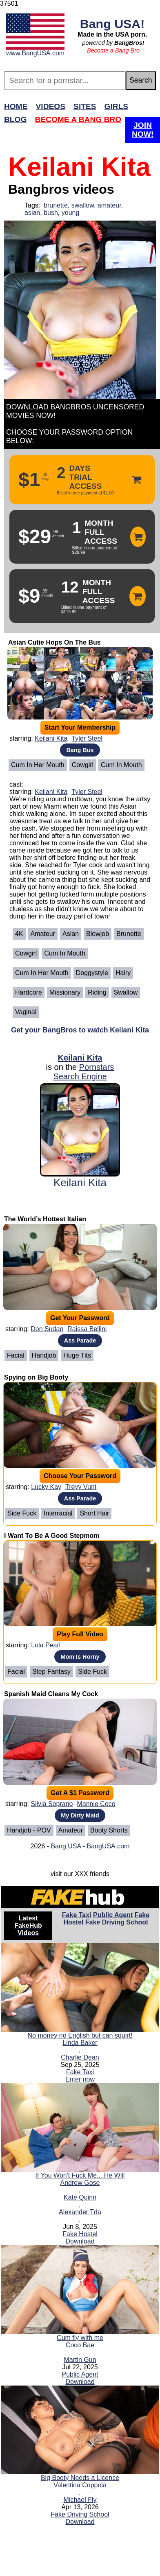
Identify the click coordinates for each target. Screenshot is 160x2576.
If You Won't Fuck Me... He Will (80, 2175)
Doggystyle (92, 972)
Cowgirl (82, 764)
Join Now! (142, 129)
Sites (84, 106)
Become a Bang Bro (113, 50)
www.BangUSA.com (35, 53)
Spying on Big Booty (36, 1377)
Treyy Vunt (80, 1486)
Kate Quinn (80, 2197)
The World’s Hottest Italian (45, 1219)
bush (51, 212)
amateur (109, 205)
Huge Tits (77, 1355)
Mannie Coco (96, 1803)
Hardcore (28, 992)
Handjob (44, 1355)
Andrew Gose (80, 2182)
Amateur (43, 933)
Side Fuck (21, 1513)
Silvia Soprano (52, 1803)
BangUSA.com (108, 1846)
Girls (116, 106)
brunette (56, 205)
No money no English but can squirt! (79, 2035)
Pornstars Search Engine (83, 1072)
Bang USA (66, 1846)
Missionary (64, 992)
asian (32, 212)
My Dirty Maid (80, 1815)
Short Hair (94, 1513)
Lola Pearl (45, 1645)
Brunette (128, 933)
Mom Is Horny (79, 1656)
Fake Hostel (79, 2233)
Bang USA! (112, 24)
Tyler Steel (86, 738)
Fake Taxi (76, 1914)
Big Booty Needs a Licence (80, 2477)
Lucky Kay (46, 1486)
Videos (51, 106)
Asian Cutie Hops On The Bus (54, 642)
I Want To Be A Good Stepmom (51, 1535)
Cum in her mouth (37, 764)
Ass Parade (80, 1340)
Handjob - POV (29, 1830)
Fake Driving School (116, 1922)
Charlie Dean (80, 2057)
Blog (15, 119)
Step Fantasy (51, 1671)
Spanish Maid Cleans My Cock (51, 1693)
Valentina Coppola (80, 2485)
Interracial (58, 1513)
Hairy (123, 972)
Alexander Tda (80, 2212)
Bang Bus (79, 750)
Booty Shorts (109, 1830)
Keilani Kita (51, 738)
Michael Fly (80, 2499)
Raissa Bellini (87, 1328)
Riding (97, 992)
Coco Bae (80, 2345)
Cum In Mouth (121, 764)
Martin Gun (80, 2359)
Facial (15, 1355)
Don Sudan (47, 1328)
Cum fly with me (80, 2337)
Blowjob (97, 933)
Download (79, 2241)
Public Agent (113, 1914)
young (71, 212)
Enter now (80, 2079)
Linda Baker (79, 2042)
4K (19, 933)
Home (16, 106)
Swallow (126, 992)
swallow (82, 205)
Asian (70, 933)
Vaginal (25, 1011)
